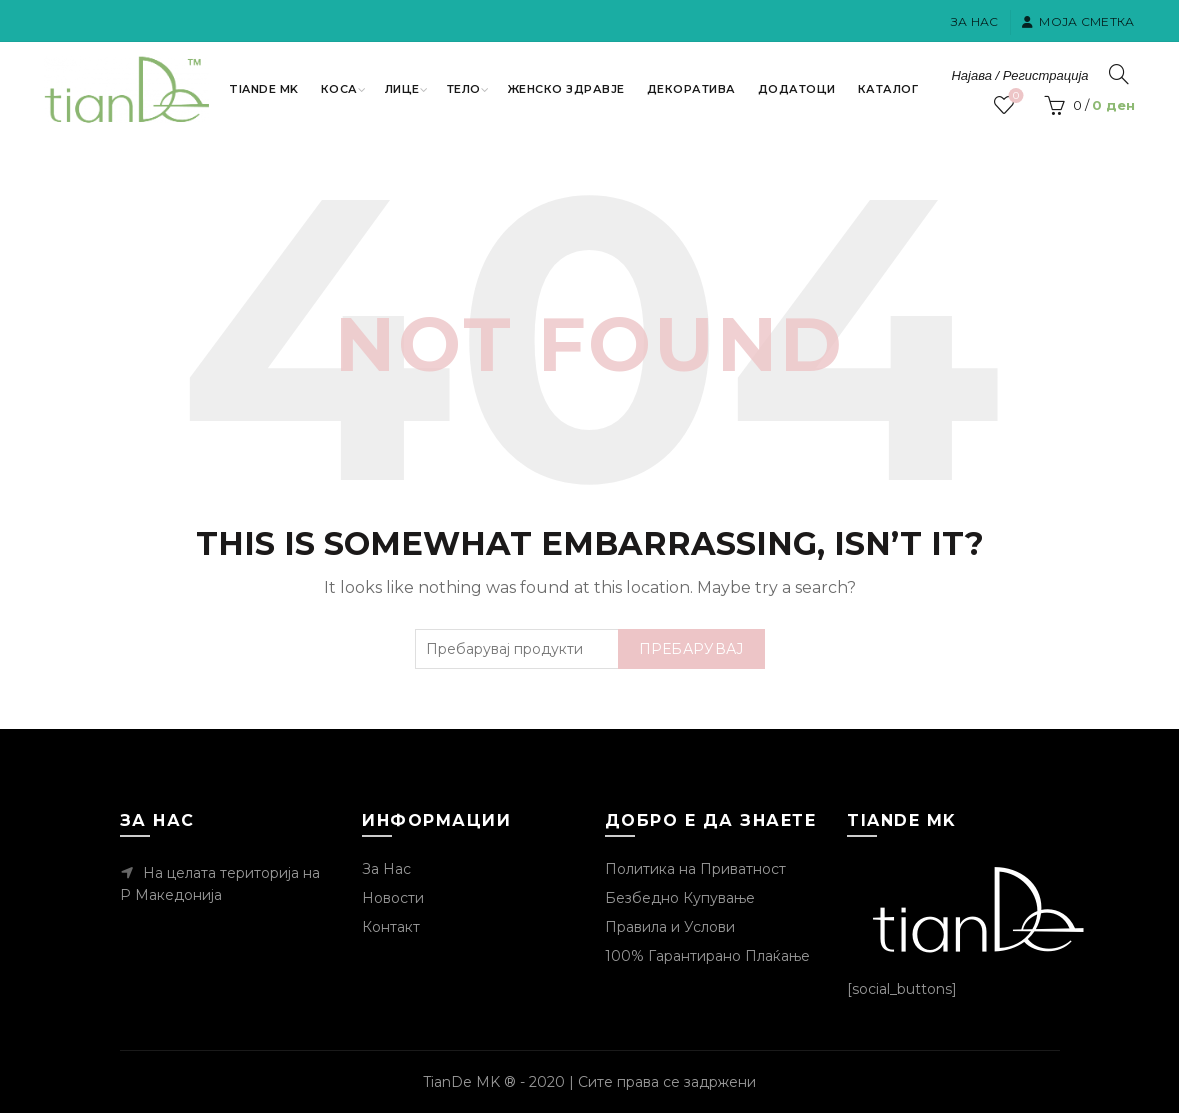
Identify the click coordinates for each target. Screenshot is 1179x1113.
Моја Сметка (1078, 21)
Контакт (391, 927)
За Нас (975, 21)
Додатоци (797, 89)
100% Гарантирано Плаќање (707, 956)
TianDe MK (264, 89)
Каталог (888, 89)
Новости (393, 898)
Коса (339, 89)
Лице (402, 89)
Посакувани (1013, 96)
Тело (464, 89)
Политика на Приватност (695, 869)
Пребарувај (691, 649)
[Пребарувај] (1119, 74)
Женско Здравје (566, 89)
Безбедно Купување (680, 898)
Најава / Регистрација (1019, 75)
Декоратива (691, 89)
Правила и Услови (670, 927)
